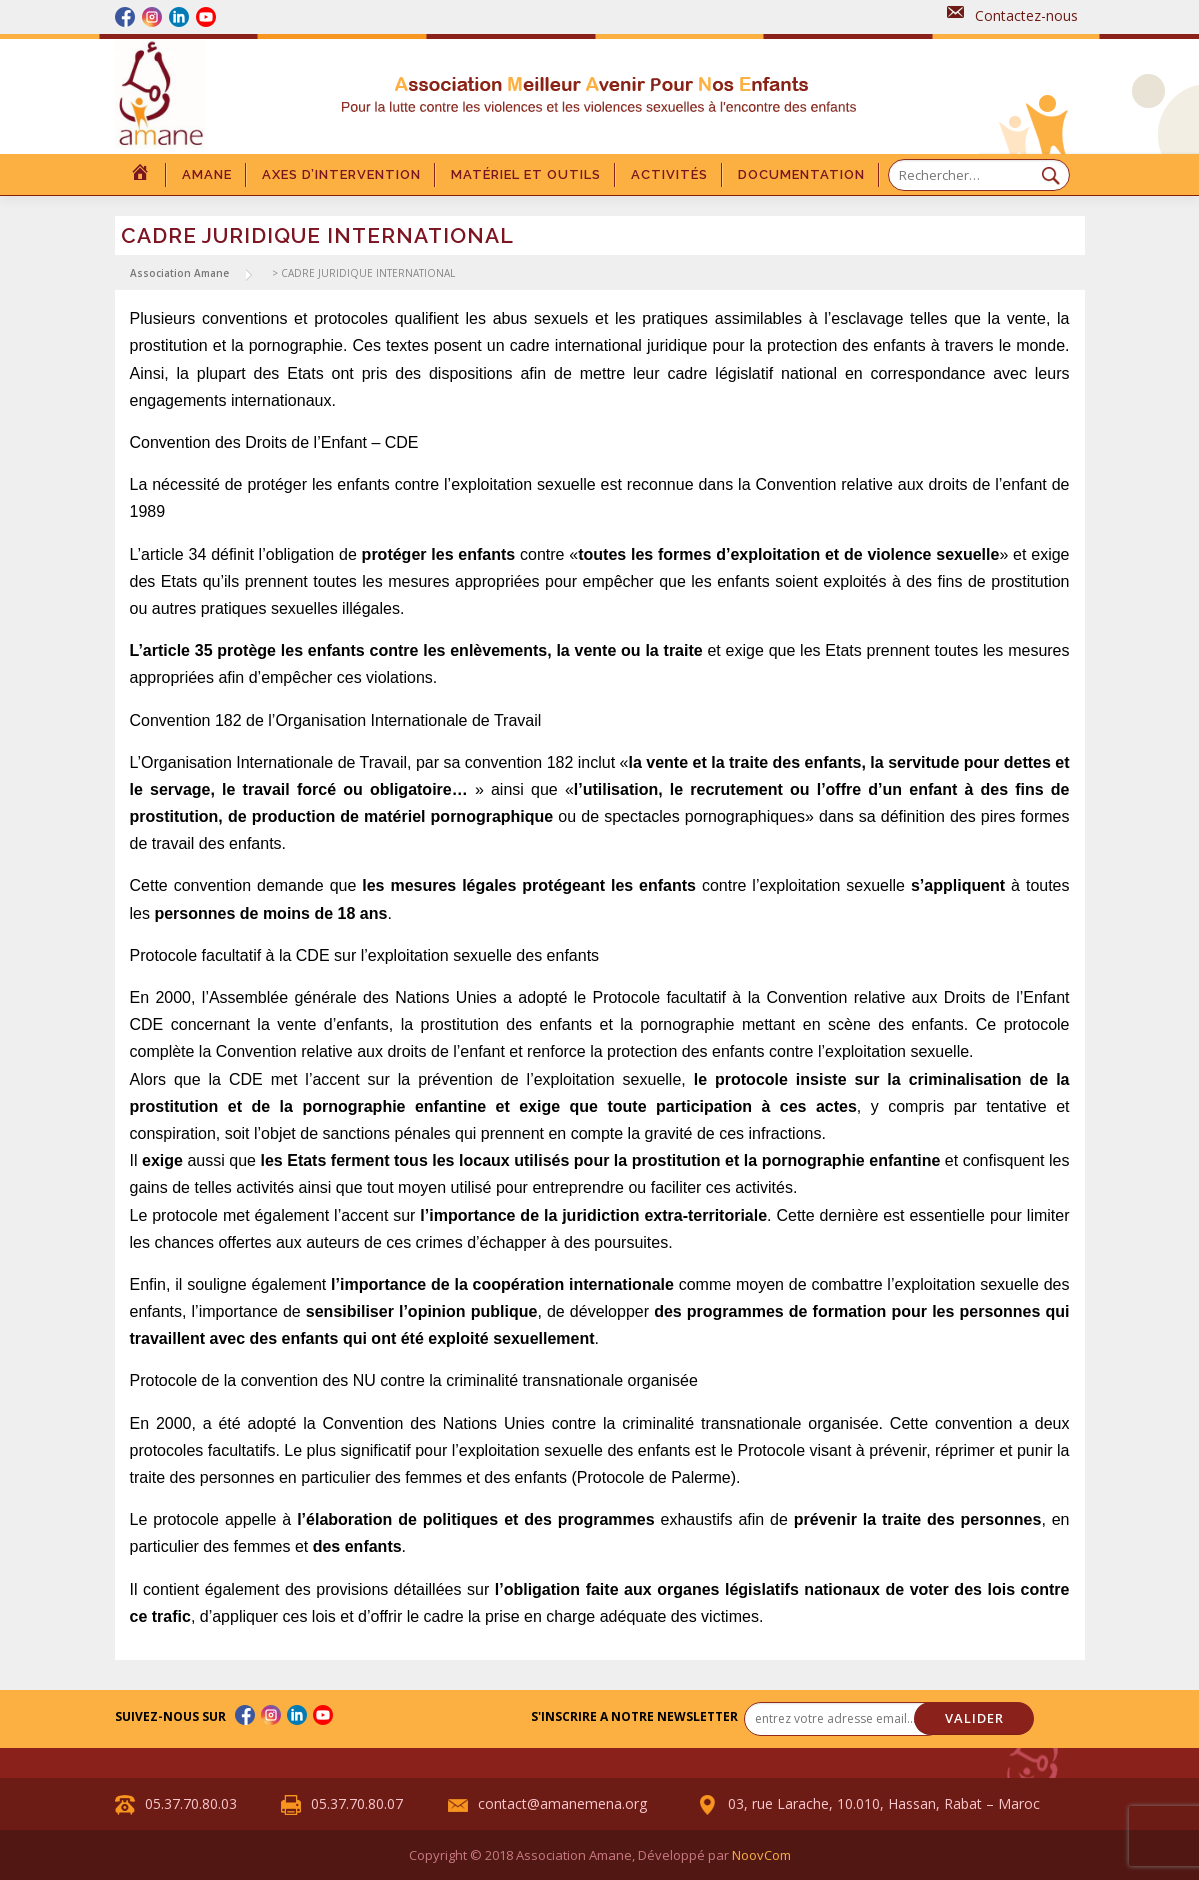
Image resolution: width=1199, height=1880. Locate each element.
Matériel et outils (526, 174)
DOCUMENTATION (801, 174)
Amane (207, 174)
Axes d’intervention (341, 174)
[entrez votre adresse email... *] (844, 1719)
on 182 (548, 762)
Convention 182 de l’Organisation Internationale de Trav (328, 720)
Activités (669, 174)
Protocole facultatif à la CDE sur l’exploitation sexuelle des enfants (365, 955)
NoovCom (761, 1855)
